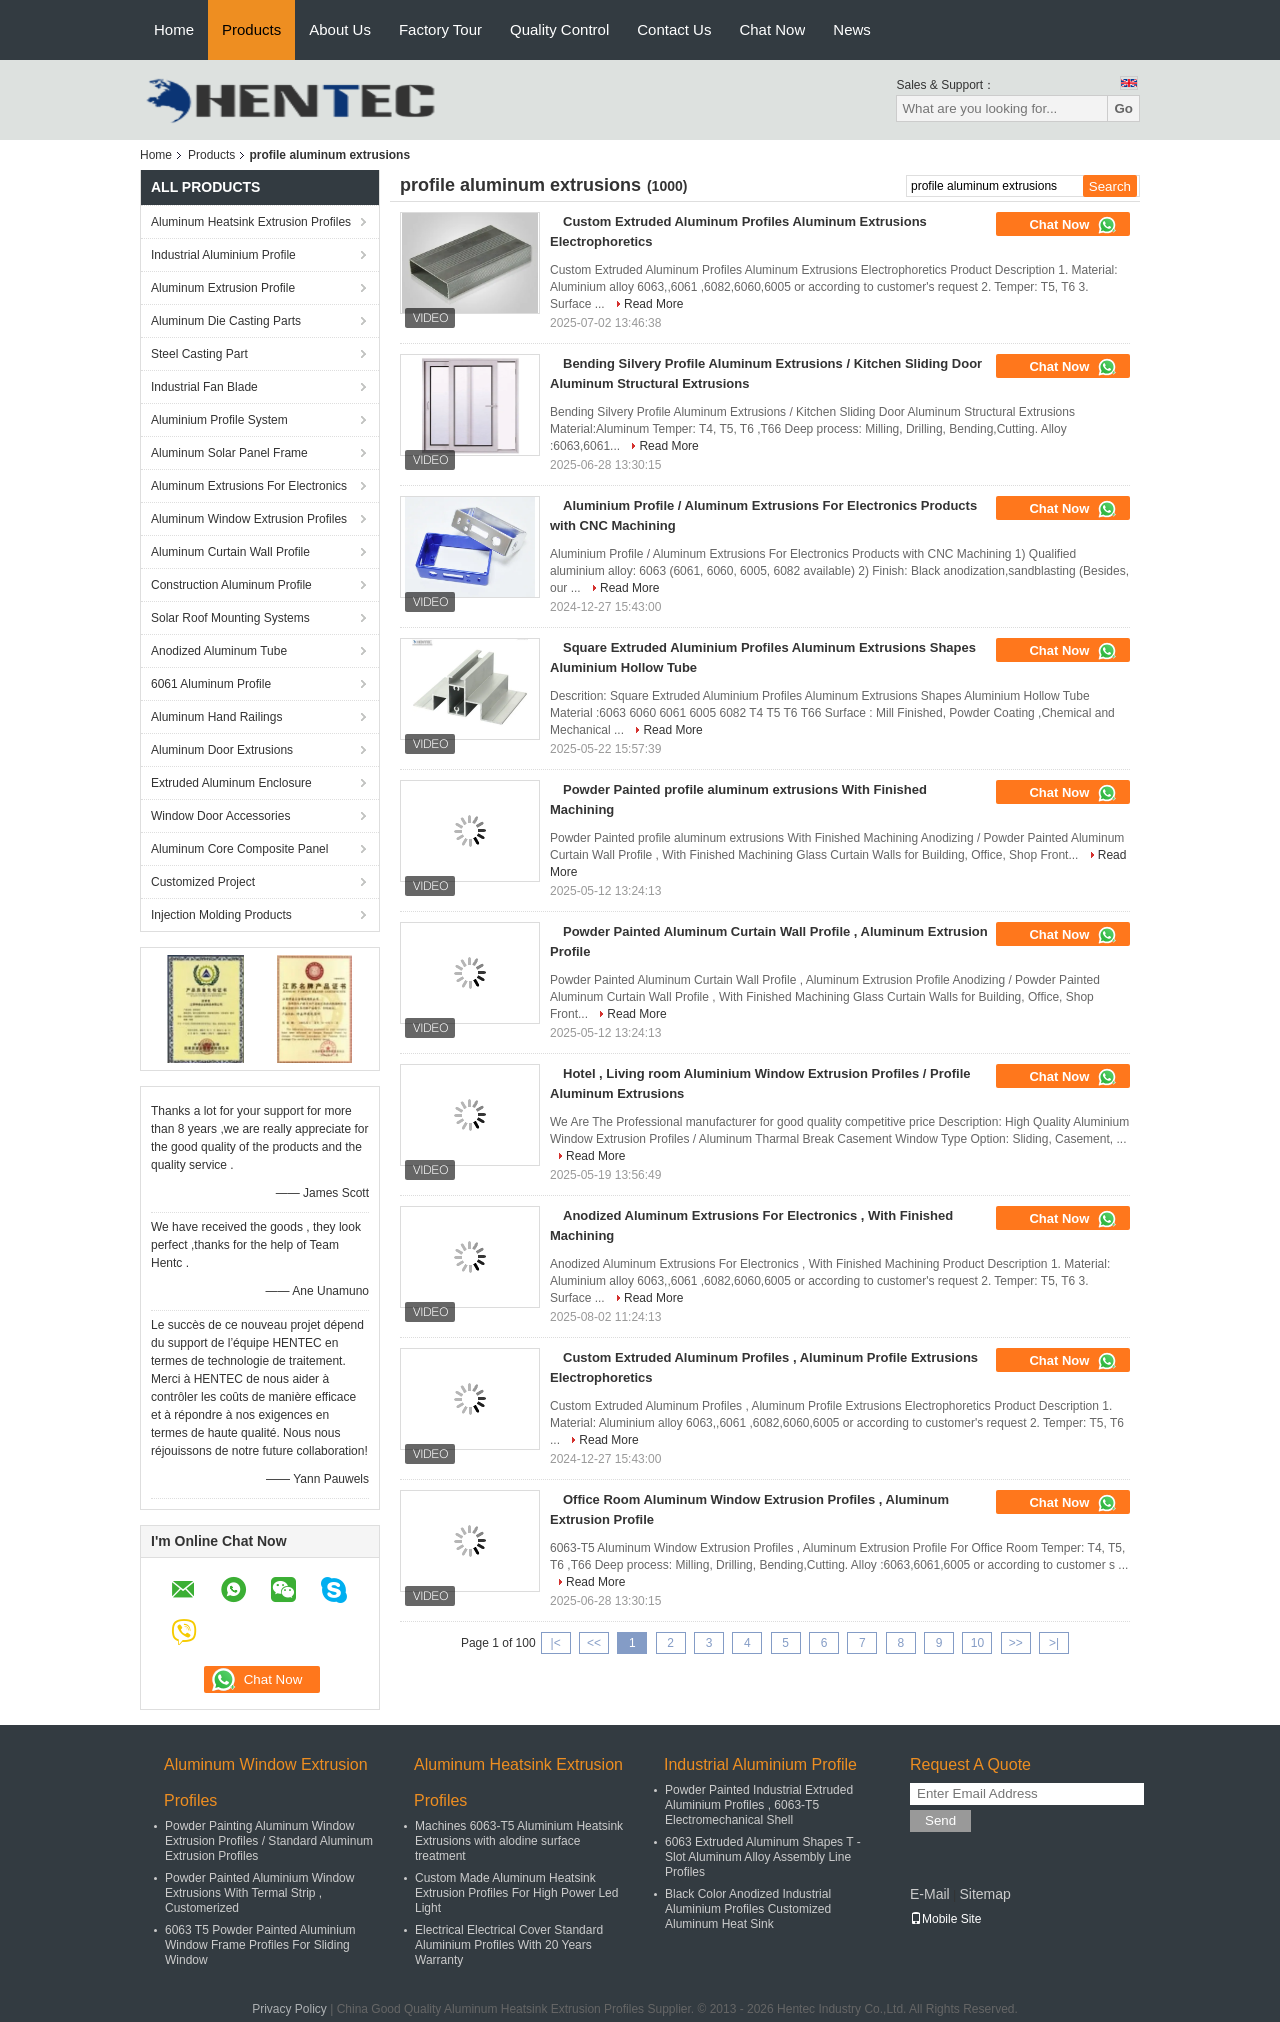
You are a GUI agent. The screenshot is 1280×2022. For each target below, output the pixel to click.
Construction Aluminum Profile (231, 585)
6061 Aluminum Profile (211, 684)
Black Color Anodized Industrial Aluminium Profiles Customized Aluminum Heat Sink (748, 1909)
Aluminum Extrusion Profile (223, 288)
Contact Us (674, 29)
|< (556, 1643)
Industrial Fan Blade (204, 387)
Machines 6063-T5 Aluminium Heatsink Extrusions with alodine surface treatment (519, 1841)
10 (977, 1643)
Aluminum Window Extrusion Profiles (249, 519)
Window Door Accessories (220, 816)
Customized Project (203, 882)
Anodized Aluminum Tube (219, 651)
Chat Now (772, 29)
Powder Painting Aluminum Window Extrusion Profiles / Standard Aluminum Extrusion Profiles (269, 1841)
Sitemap (984, 1894)
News (852, 29)
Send (940, 1820)
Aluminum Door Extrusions (222, 750)
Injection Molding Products (221, 915)
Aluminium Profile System (219, 420)
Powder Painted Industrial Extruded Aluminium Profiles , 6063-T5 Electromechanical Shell (759, 1805)
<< (594, 1643)
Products (251, 29)
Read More (653, 304)
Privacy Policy (289, 2009)
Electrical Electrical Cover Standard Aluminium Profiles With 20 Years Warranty (509, 1945)
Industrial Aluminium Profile (223, 255)
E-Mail (930, 1894)
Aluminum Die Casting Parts (226, 321)
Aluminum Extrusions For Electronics (249, 486)
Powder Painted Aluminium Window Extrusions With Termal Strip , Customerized (259, 1893)
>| (1054, 1643)
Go (1123, 108)
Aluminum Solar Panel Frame (229, 453)
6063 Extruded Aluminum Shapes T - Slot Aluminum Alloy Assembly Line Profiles (763, 1857)
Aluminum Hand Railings (216, 717)
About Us (340, 29)
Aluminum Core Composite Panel (239, 849)
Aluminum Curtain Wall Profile (230, 552)
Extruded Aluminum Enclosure (231, 783)
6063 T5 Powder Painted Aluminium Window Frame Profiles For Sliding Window (260, 1945)
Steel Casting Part (199, 354)
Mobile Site (945, 1919)
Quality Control (559, 29)
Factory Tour (440, 29)
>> (1016, 1643)
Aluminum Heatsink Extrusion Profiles (251, 222)
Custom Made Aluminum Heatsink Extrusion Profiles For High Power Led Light (516, 1893)
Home (174, 29)
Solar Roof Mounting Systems (230, 618)
